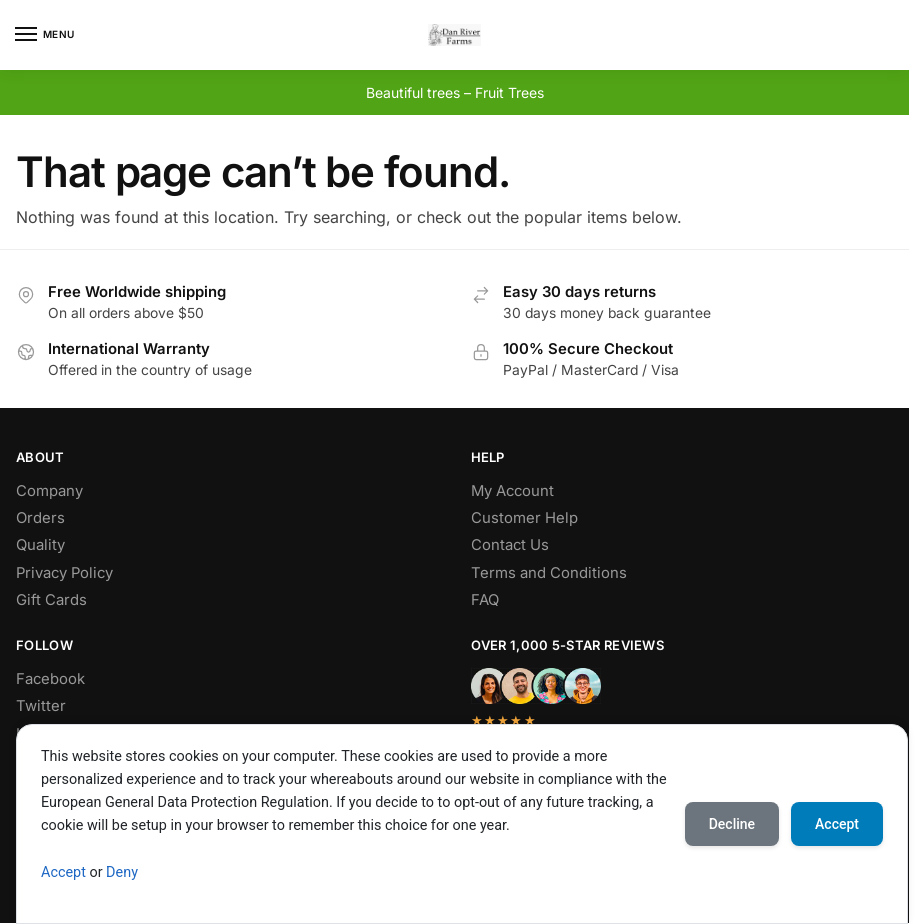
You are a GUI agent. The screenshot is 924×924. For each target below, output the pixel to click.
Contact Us (510, 545)
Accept (63, 872)
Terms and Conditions (549, 573)
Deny (122, 872)
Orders (40, 518)
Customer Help (524, 518)
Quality (40, 545)
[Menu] (45, 35)
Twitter (41, 706)
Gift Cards (51, 600)
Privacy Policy (64, 573)
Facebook (50, 679)
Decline (732, 824)
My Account (512, 491)
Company (49, 491)
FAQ (485, 600)
